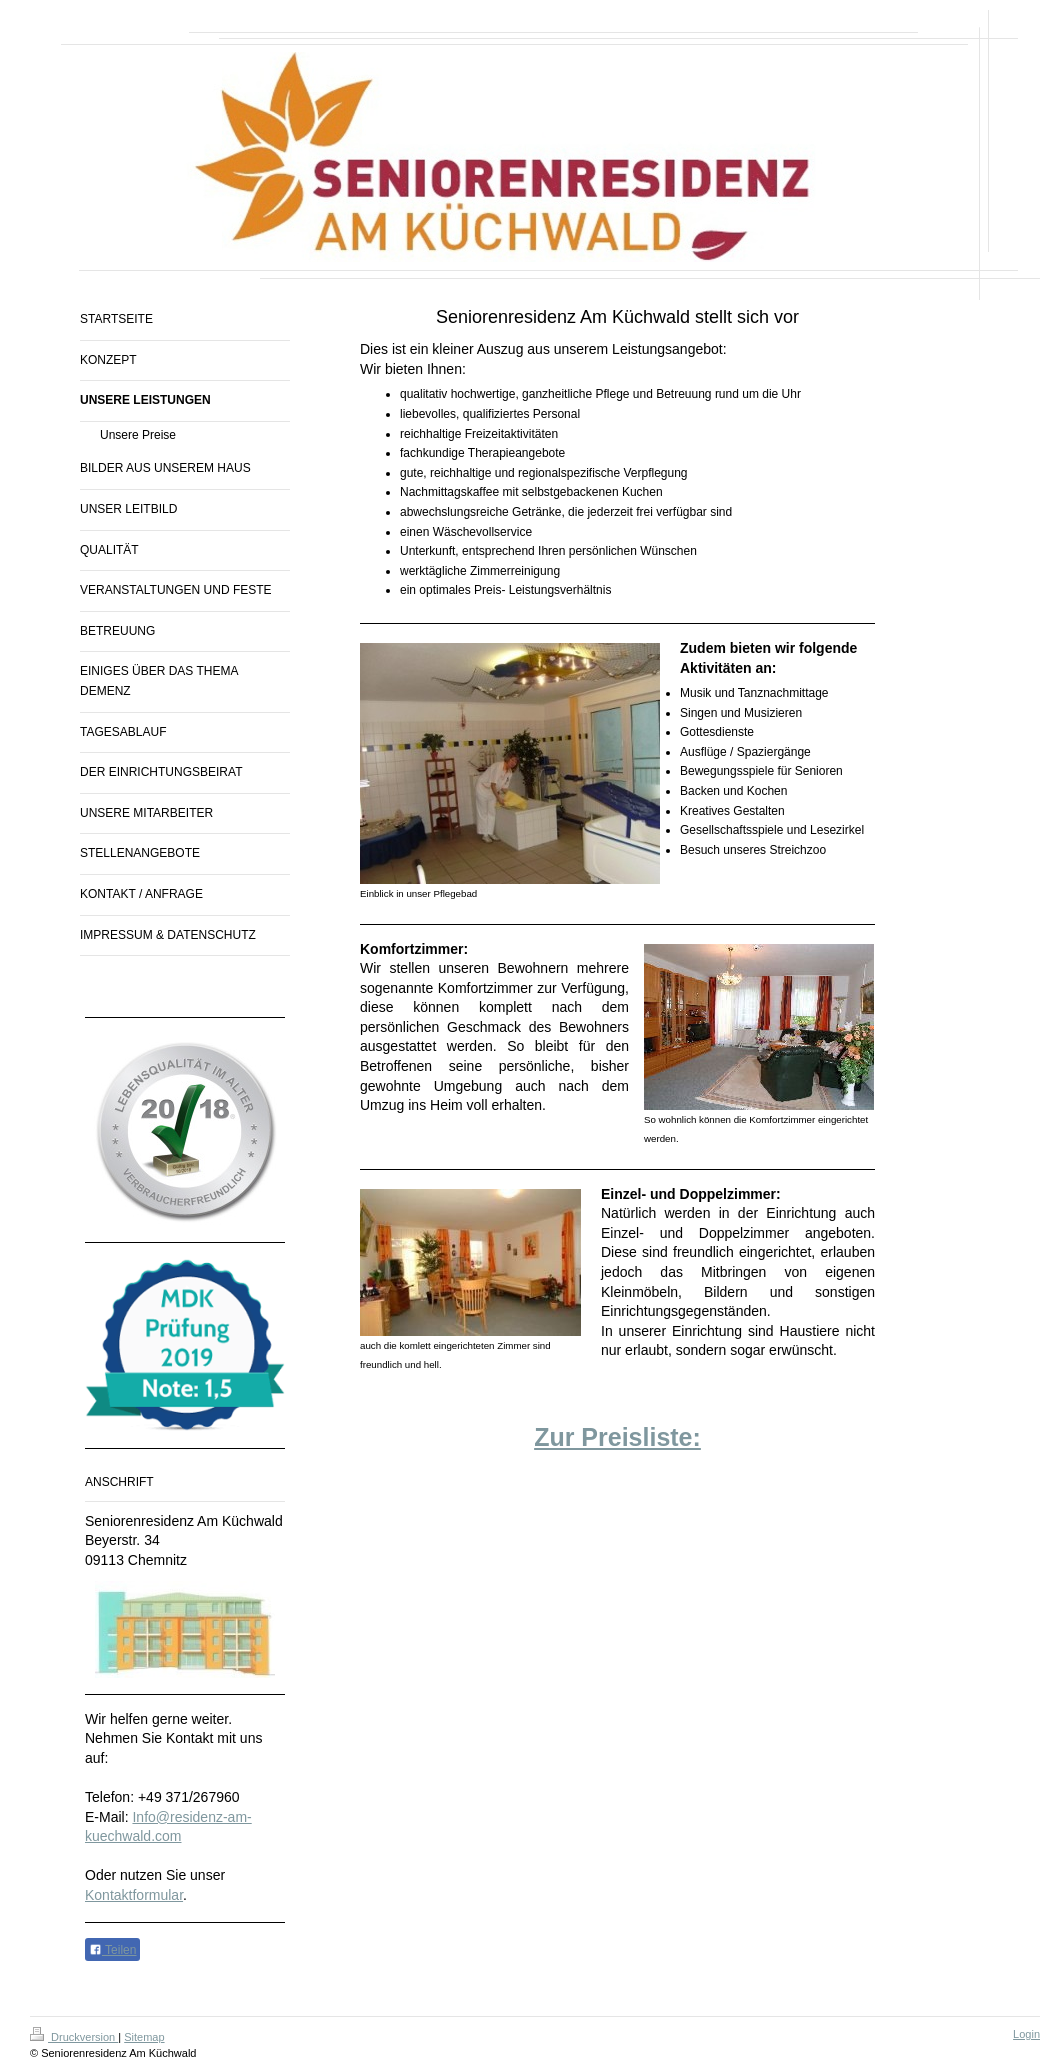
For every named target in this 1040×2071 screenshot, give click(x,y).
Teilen (112, 1950)
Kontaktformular (134, 1895)
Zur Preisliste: (617, 1437)
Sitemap (144, 2037)
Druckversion (74, 2037)
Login (1026, 2034)
